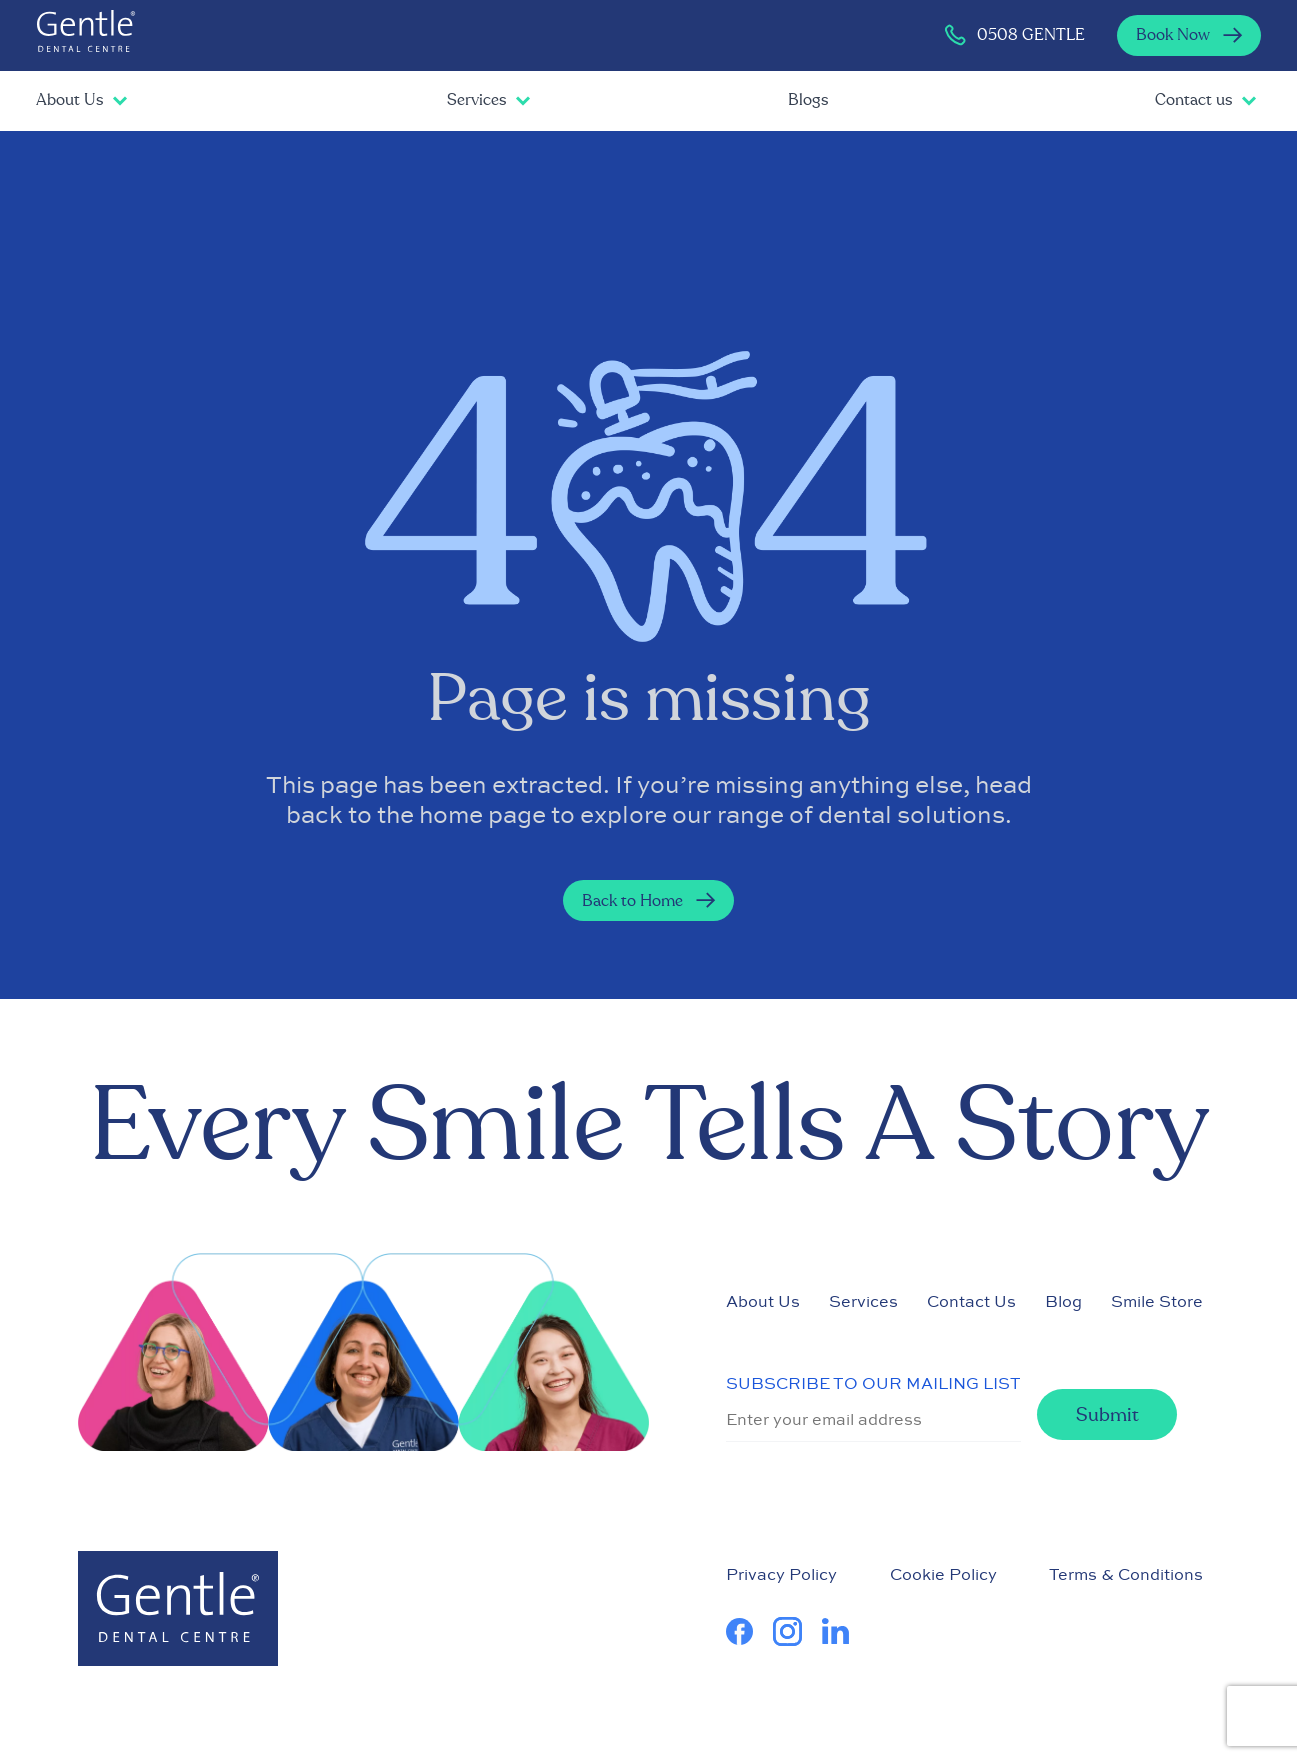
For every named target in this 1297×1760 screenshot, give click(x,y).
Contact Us (971, 1301)
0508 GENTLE (1014, 35)
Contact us (1193, 100)
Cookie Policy (943, 1574)
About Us (69, 100)
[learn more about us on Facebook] (749, 1631)
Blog (1063, 1301)
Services (476, 100)
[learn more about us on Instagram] (797, 1631)
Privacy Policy (781, 1574)
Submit (1107, 1415)
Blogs (808, 100)
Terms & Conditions (1126, 1574)
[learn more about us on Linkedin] (845, 1631)
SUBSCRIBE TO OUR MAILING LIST (873, 1383)
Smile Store (1157, 1301)
